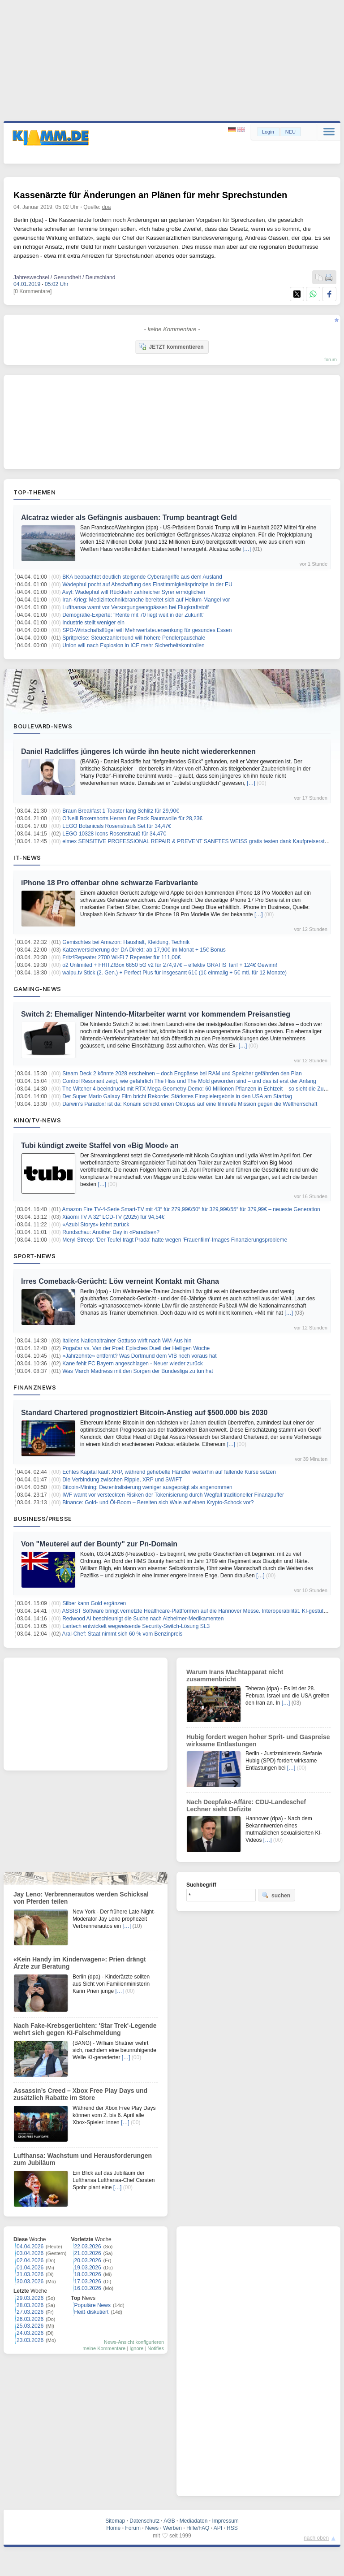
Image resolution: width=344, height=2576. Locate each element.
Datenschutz (144, 2521)
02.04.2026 (30, 2260)
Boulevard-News (42, 726)
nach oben (316, 2538)
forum (330, 359)
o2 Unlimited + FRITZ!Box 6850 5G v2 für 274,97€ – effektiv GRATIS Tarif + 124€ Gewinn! (169, 965)
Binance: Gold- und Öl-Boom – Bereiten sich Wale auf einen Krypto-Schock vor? (158, 1502)
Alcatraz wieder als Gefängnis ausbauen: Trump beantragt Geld (129, 517)
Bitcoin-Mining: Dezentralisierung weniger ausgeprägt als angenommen (147, 1487)
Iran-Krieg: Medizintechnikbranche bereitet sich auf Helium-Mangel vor (146, 600)
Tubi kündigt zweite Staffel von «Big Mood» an (100, 1145)
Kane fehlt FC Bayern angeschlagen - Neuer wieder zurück (132, 1363)
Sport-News (34, 1256)
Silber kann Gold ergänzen (94, 1603)
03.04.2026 (30, 2253)
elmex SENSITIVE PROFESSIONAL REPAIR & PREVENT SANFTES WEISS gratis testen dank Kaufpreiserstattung (201, 841)
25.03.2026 (30, 2326)
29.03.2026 (30, 2298)
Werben (172, 2528)
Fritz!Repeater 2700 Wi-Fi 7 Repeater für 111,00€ (121, 957)
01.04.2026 (30, 2267)
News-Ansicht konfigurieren (134, 2342)
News (152, 2528)
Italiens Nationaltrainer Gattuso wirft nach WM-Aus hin (126, 1341)
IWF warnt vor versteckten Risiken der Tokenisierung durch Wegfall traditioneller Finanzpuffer (173, 1495)
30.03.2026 (30, 2281)
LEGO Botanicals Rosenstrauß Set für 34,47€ (116, 826)
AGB (169, 2521)
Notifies (155, 2348)
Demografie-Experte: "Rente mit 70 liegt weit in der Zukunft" (133, 615)
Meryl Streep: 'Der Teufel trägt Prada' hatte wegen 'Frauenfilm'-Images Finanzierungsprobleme (174, 1240)
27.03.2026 (30, 2312)
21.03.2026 (87, 2253)
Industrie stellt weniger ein (93, 622)
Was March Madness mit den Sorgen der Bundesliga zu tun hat (137, 1371)
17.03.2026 (87, 2281)
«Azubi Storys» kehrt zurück (95, 1224)
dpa (106, 207)
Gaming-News (37, 988)
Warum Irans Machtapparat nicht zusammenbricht (235, 1675)
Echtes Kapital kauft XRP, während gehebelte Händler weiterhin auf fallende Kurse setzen (169, 1472)
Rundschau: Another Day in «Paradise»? (110, 1232)
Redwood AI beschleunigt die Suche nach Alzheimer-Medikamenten (143, 1618)
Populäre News (92, 2305)
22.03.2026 (87, 2246)
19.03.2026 (87, 2267)
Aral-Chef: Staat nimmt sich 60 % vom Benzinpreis (122, 1634)
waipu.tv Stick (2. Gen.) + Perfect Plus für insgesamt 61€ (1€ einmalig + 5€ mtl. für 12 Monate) (174, 973)
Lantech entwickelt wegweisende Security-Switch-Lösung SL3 (136, 1626)
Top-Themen (34, 492)
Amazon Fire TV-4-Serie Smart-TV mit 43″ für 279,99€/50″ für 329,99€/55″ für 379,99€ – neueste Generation (191, 1209)
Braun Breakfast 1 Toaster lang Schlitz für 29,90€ (120, 811)
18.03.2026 (87, 2274)
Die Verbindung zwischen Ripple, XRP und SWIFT (122, 1479)
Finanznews (34, 1387)
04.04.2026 (30, 2246)
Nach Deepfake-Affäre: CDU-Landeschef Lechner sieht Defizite (246, 1805)
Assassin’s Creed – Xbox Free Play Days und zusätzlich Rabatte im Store (80, 2094)
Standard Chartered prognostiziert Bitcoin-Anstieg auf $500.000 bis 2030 (144, 1412)
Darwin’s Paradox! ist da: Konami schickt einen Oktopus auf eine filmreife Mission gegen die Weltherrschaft (189, 1104)
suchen (276, 1895)
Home (113, 2528)
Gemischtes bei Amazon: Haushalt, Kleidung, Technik (125, 942)
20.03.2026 (87, 2260)
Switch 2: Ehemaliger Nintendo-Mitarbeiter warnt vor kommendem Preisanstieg (155, 1014)
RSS (232, 2528)
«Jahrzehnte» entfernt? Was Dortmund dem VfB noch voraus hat (139, 1356)
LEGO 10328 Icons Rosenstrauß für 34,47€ (114, 834)
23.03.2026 (30, 2340)
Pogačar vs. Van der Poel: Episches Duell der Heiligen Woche (136, 1348)
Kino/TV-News (37, 1120)
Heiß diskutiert (91, 2312)
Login (268, 131)
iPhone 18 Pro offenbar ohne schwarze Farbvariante (109, 883)
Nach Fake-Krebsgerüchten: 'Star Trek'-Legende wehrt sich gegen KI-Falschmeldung (84, 2029)
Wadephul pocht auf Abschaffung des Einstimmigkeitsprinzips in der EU (147, 584)
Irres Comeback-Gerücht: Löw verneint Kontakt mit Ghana (120, 1281)
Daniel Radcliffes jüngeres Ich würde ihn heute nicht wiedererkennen (138, 751)
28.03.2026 (30, 2305)
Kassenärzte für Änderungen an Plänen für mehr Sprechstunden (150, 195)
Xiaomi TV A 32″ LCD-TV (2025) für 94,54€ (113, 1217)
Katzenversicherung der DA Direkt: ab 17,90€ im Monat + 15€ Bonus (144, 950)
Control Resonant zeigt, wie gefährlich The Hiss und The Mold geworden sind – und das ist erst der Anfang (189, 1081)
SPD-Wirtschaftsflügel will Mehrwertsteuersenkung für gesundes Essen (147, 630)
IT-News (27, 857)
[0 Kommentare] (32, 291)
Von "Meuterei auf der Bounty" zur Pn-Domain (99, 1544)
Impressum (225, 2521)
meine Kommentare (103, 2348)
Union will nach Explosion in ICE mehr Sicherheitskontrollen (133, 645)
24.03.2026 (30, 2333)
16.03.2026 (87, 2288)
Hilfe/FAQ (197, 2528)
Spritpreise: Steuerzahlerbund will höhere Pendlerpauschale (133, 638)
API (218, 2528)
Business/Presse (42, 1518)
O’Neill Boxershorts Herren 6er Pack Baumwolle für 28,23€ (132, 818)
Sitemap (115, 2521)
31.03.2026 (30, 2274)
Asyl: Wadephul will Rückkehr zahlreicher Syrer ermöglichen (134, 592)
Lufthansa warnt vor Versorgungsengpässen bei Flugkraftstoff (135, 607)
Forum (133, 2528)
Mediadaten (194, 2521)
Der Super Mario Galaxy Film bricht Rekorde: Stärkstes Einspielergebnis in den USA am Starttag (177, 1096)
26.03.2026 (30, 2319)
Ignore (136, 2348)
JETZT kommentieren (171, 346)
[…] (246, 549)
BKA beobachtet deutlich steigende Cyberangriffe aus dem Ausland (142, 577)
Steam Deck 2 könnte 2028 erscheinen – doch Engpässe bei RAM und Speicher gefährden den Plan (181, 1073)
